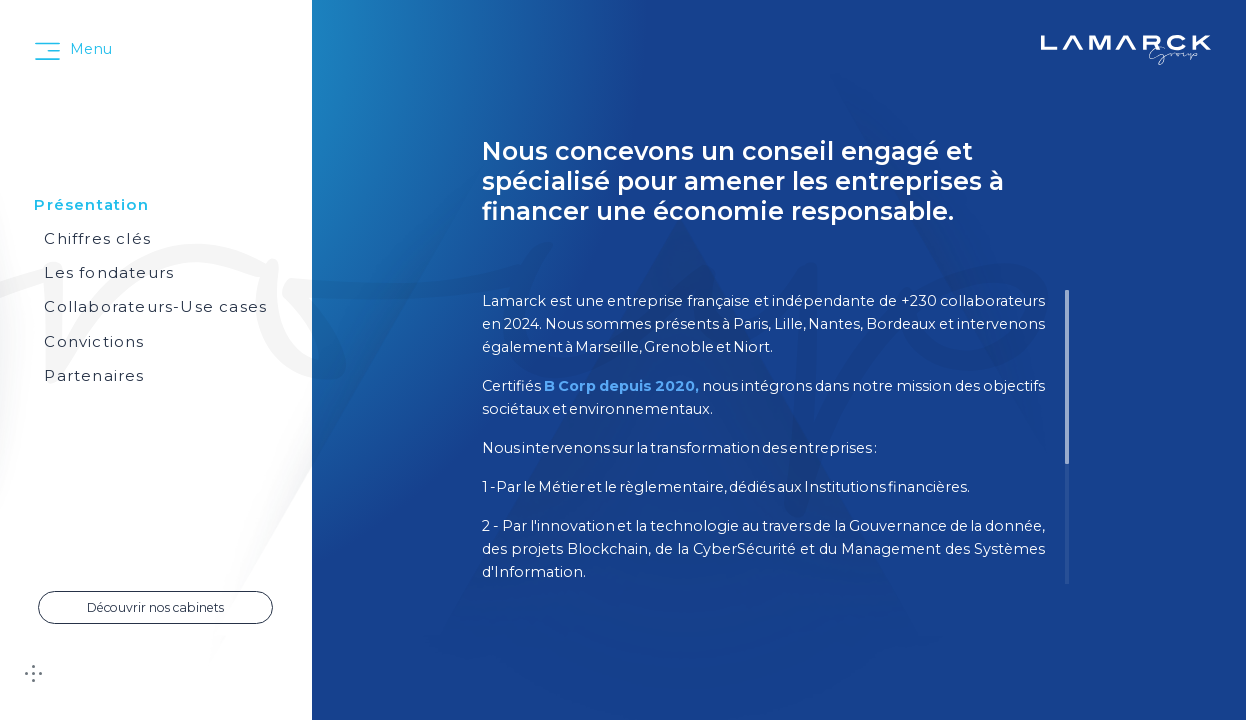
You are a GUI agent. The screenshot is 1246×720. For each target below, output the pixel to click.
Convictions (94, 341)
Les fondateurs (109, 272)
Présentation (91, 204)
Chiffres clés (97, 238)
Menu (91, 49)
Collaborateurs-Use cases (155, 306)
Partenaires (94, 375)
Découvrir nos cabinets (155, 607)
